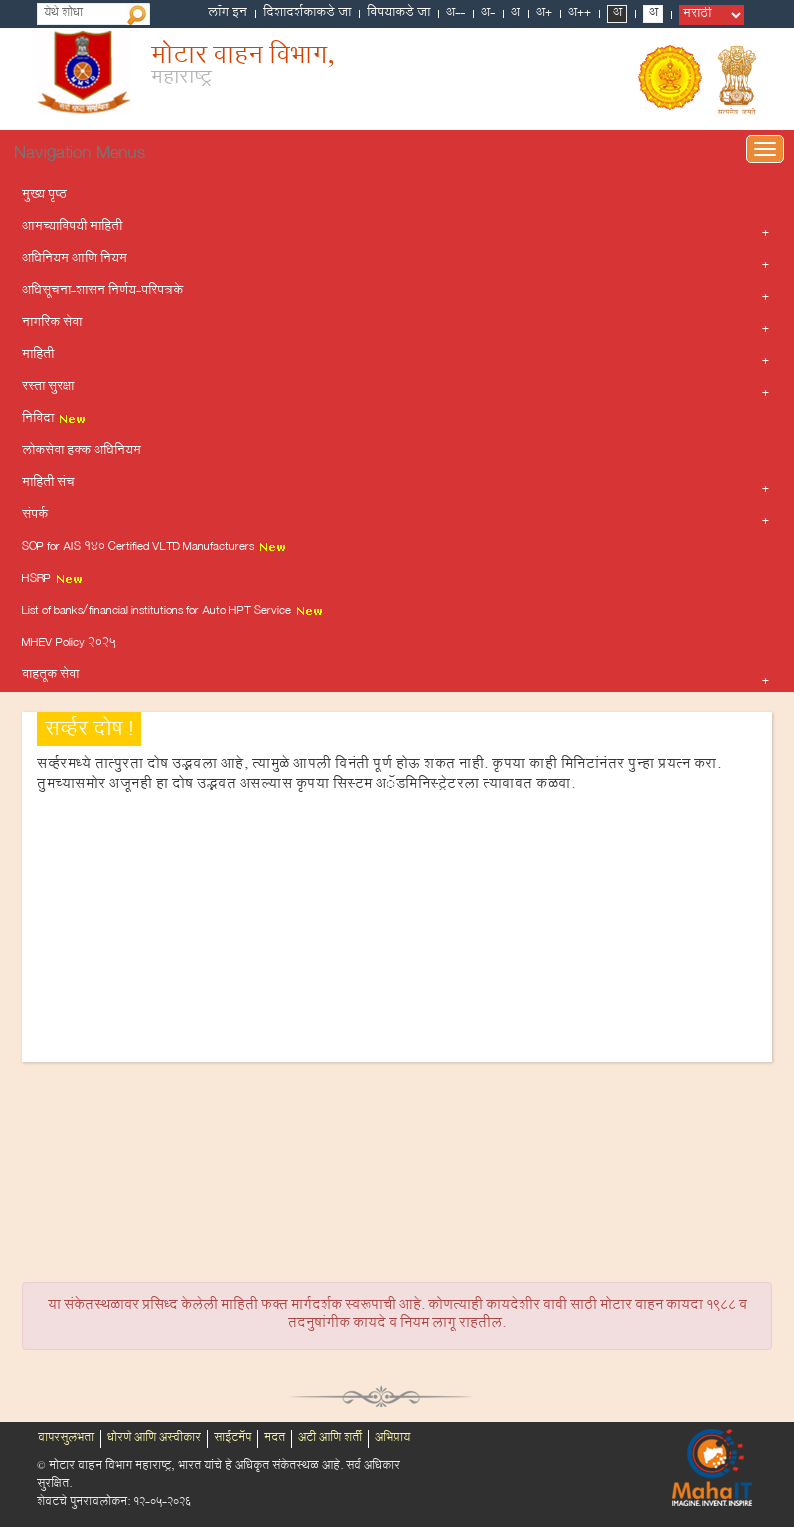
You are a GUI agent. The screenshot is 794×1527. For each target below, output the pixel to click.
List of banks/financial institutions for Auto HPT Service (173, 612)
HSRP (53, 580)
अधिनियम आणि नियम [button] (74, 260)
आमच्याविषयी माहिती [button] (72, 228)
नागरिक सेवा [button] (52, 324)
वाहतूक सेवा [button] (50, 676)
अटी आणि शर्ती (330, 1439)
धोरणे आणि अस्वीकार (154, 1439)
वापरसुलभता (66, 1439)
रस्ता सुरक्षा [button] (48, 388)
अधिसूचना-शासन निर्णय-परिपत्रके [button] (102, 292)
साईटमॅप (232, 1439)
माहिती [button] (38, 356)
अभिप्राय (392, 1439)
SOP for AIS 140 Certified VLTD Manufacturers (154, 548)
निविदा (54, 420)
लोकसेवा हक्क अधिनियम (81, 452)
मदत (274, 1439)
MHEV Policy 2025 (69, 644)
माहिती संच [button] (48, 484)
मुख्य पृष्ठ (44, 196)
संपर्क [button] (35, 516)
